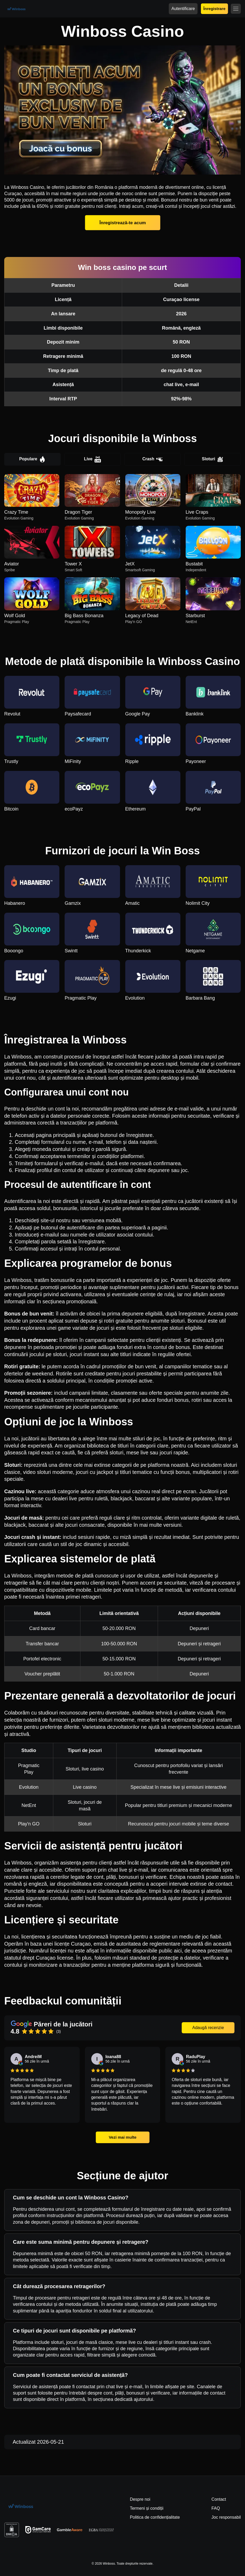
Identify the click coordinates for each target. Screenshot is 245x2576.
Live (92, 459)
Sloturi (212, 459)
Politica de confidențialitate (155, 2517)
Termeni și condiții (146, 2508)
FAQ (216, 2508)
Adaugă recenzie (208, 2027)
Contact (219, 2499)
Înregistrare (214, 8)
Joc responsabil (226, 2517)
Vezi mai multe (122, 2137)
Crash (152, 459)
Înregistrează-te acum (122, 222)
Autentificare (183, 8)
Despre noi (140, 2499)
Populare (32, 459)
